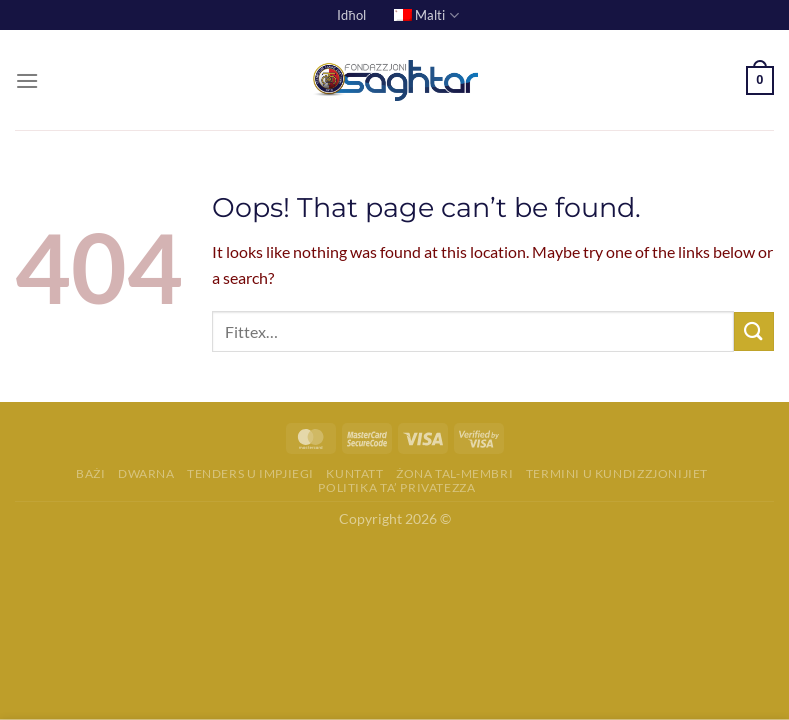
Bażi (90, 473)
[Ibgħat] (754, 331)
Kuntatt (354, 473)
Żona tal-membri (454, 473)
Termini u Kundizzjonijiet (617, 473)
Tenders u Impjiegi (250, 473)
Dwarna (146, 473)
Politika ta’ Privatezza (396, 487)
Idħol (351, 15)
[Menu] (27, 80)
